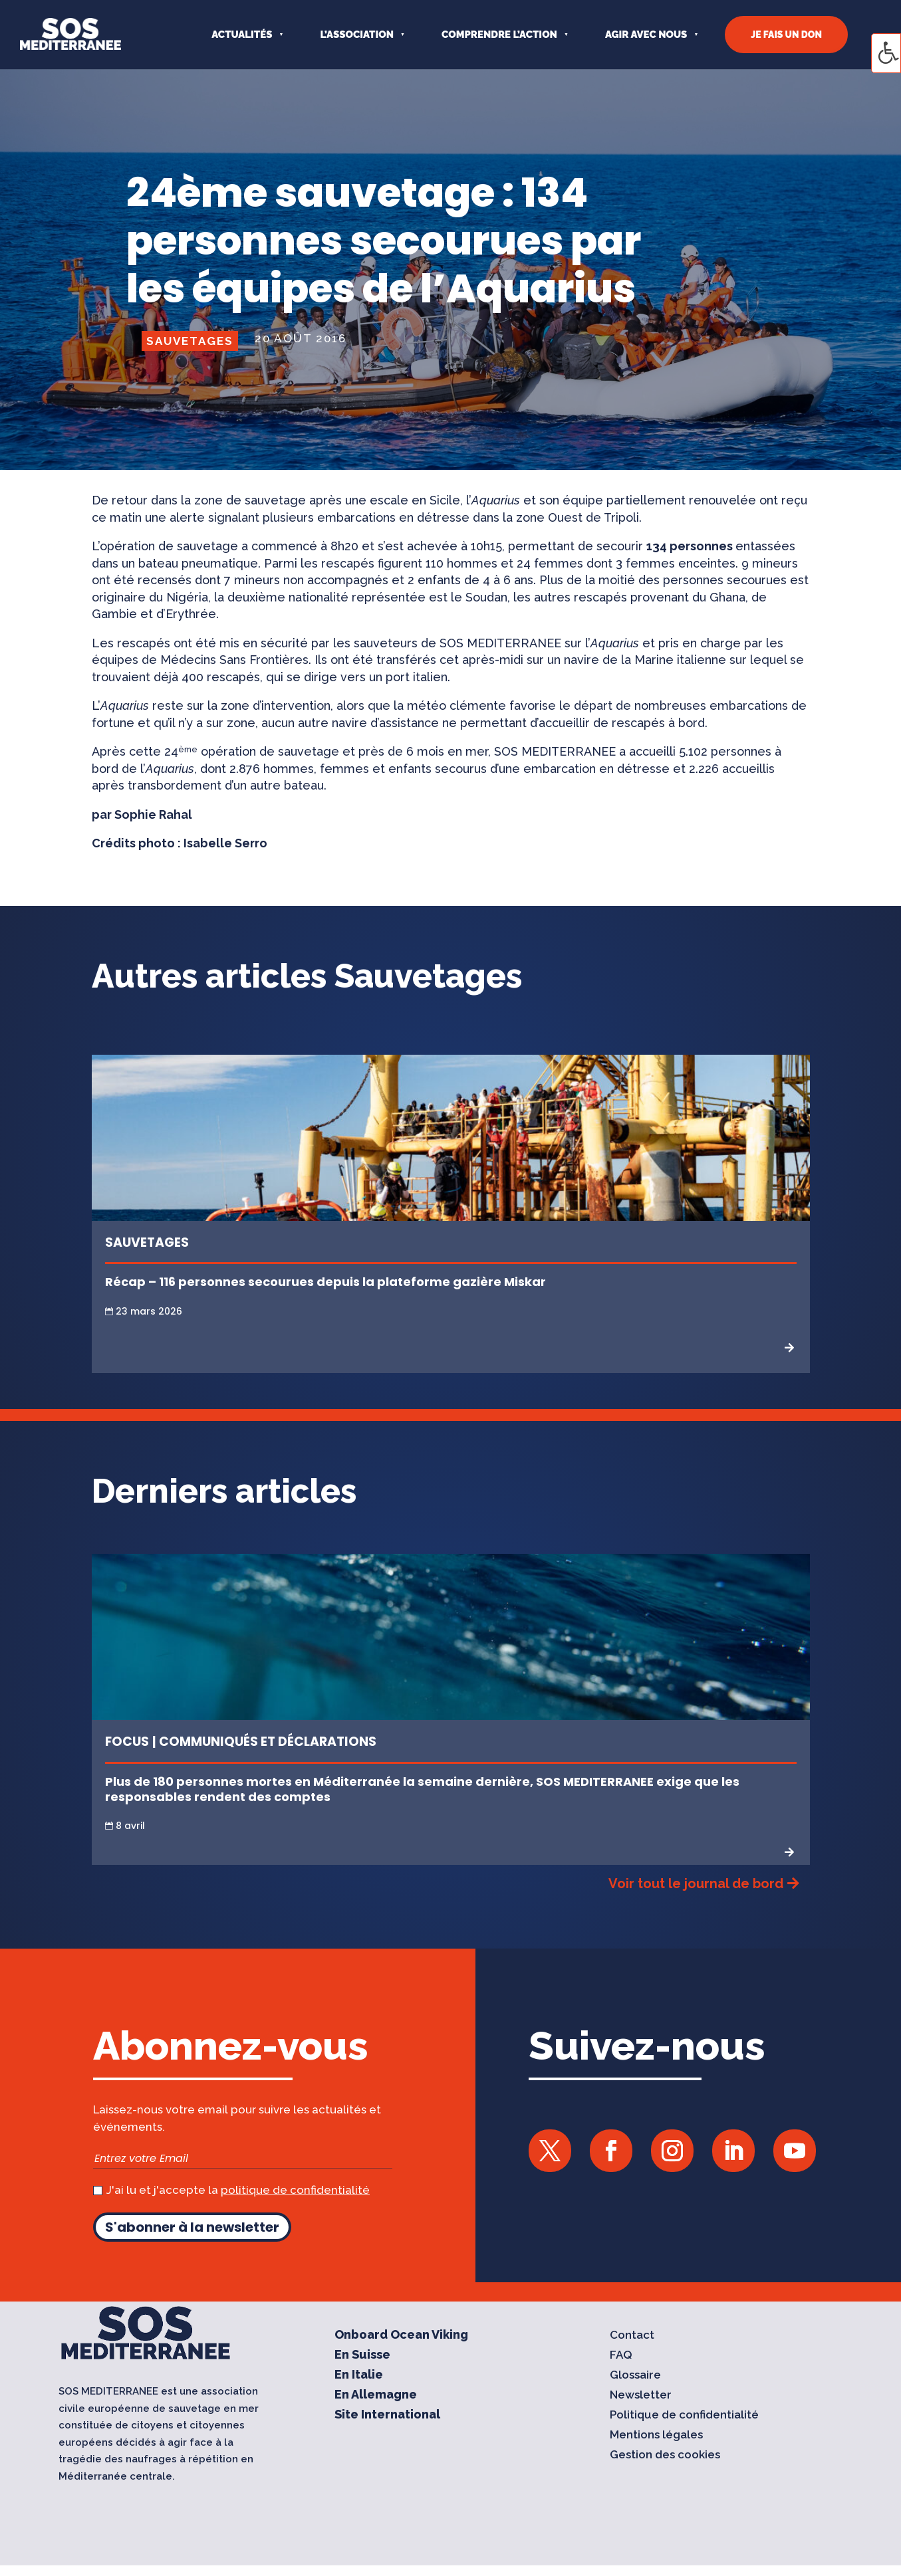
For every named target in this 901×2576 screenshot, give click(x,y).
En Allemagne (375, 2395)
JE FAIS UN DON (786, 34)
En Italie (358, 2375)
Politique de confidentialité (684, 2415)
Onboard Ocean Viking (401, 2335)
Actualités (241, 35)
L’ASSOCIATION (357, 35)
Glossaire (635, 2375)
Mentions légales (656, 2435)
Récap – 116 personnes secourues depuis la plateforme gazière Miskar (325, 1281)
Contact (632, 2335)
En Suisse (362, 2355)
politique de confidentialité (295, 2190)
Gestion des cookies (665, 2455)
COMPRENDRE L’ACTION (499, 35)
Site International (387, 2415)
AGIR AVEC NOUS (646, 35)
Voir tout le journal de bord (695, 1883)
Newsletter (641, 2395)
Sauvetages (189, 341)
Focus (127, 1742)
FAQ (621, 2355)
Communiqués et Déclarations (267, 1742)
